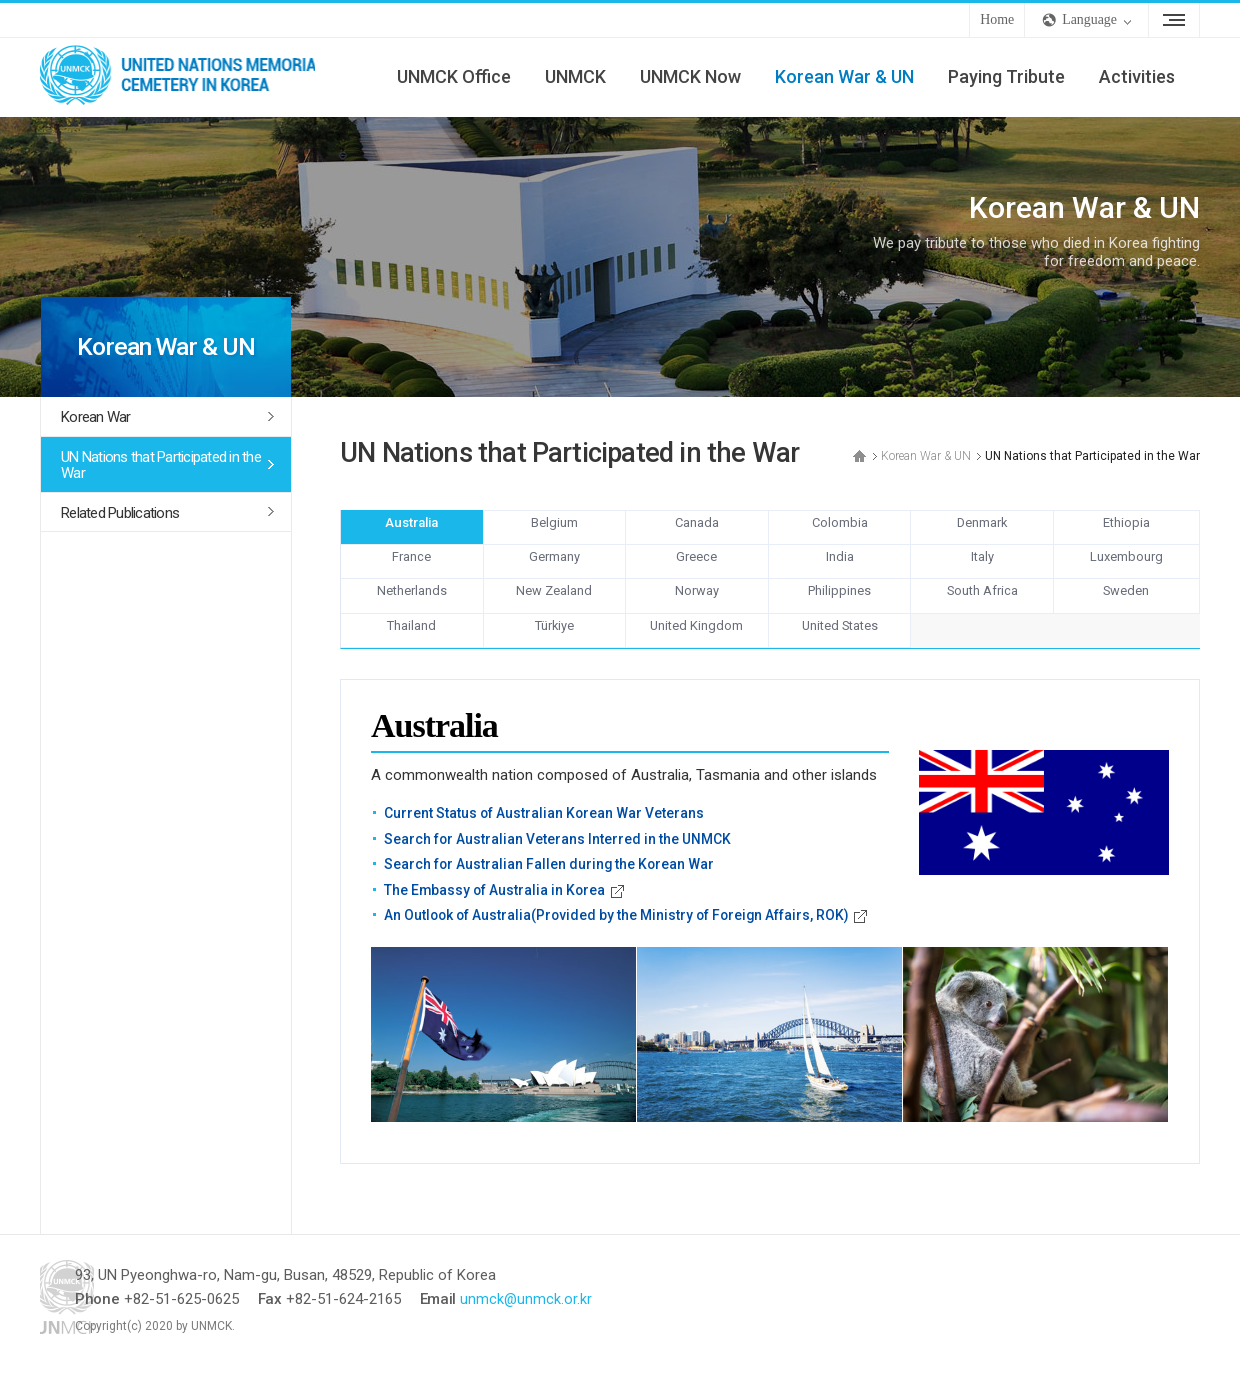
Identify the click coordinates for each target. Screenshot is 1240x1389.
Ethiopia (1126, 531)
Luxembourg (1126, 570)
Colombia (840, 531)
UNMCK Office (454, 76)
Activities (1137, 76)
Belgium (554, 531)
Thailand (411, 648)
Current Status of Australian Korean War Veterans (549, 832)
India (840, 570)
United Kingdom (697, 648)
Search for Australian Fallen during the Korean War (555, 883)
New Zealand (554, 609)
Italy (982, 570)
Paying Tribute (1006, 76)
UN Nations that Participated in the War (161, 465)
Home (997, 19)
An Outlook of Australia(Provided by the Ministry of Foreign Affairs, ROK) (628, 934)
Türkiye (554, 648)
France (411, 570)
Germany (554, 570)
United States (840, 648)
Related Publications (120, 513)
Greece (696, 570)
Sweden (1126, 609)
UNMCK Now (690, 76)
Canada (696, 531)
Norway (697, 609)
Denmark (982, 531)
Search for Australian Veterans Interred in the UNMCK (563, 857)
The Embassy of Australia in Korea (499, 908)
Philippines (840, 609)
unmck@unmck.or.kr (596, 1318)
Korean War (96, 417)
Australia (412, 531)
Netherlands (411, 609)
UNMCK (575, 76)
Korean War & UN (844, 76)
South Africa (982, 609)
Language (1089, 19)
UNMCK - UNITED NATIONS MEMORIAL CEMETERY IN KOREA (190, 77)
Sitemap (1174, 20)
